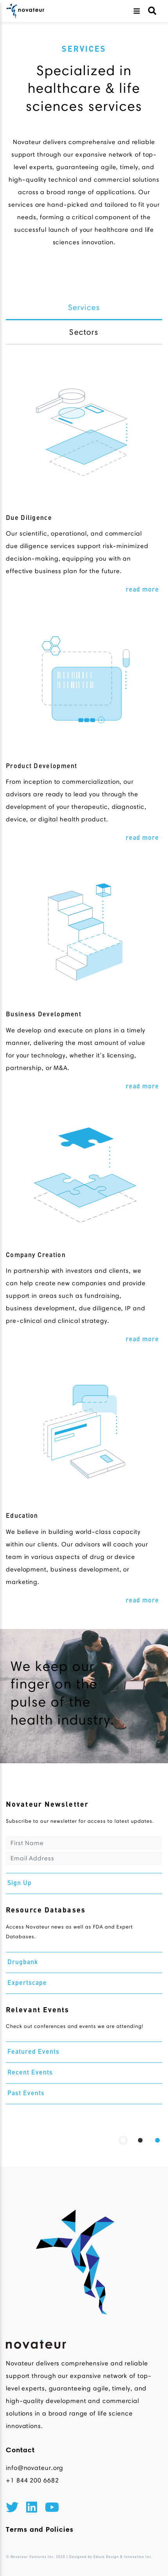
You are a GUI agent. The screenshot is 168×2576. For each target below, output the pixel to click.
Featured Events (33, 2052)
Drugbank (22, 1962)
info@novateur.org (34, 2467)
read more (142, 590)
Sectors (83, 332)
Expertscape (27, 1983)
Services (84, 307)
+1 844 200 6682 (32, 2480)
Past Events (26, 2094)
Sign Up (19, 1883)
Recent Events (30, 2073)
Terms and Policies (39, 2529)
